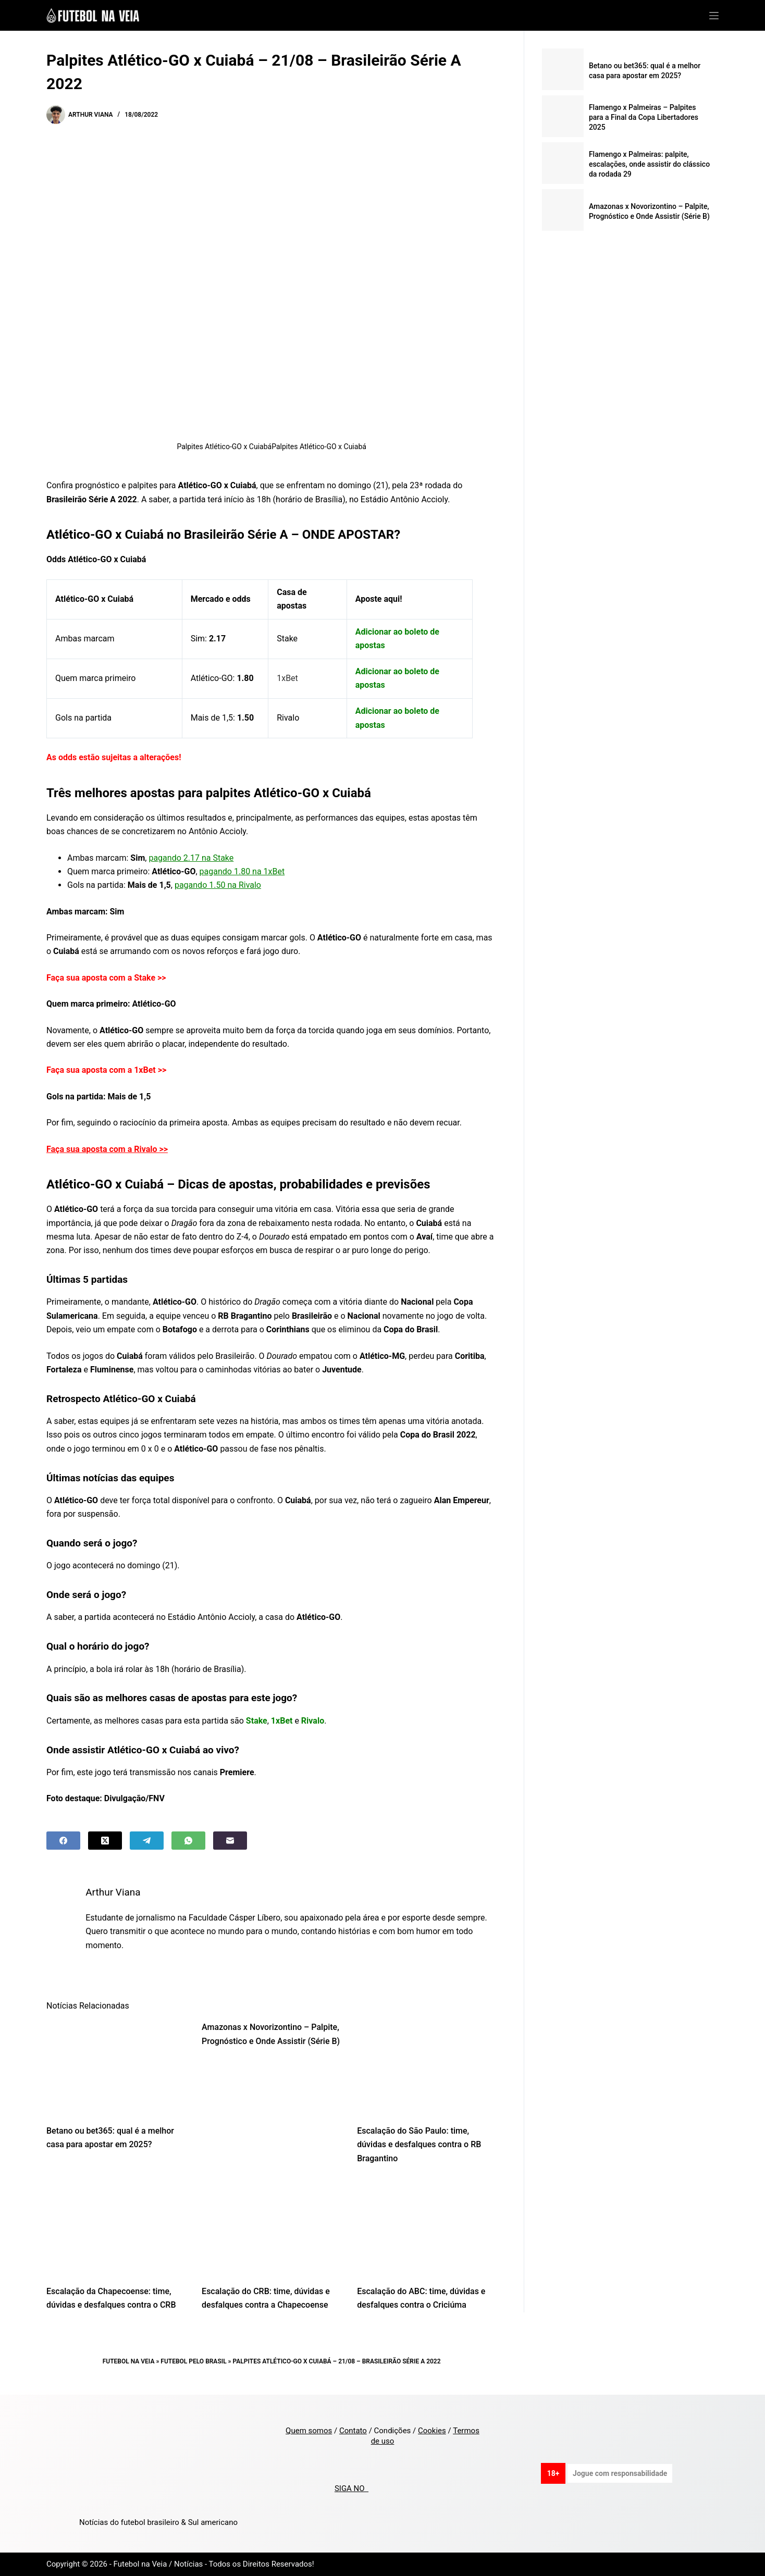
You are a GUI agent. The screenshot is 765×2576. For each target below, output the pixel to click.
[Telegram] (147, 1840)
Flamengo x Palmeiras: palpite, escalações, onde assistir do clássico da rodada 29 (649, 164)
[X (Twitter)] (105, 1840)
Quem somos (309, 2430)
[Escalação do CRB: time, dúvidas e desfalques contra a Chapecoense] (271, 2227)
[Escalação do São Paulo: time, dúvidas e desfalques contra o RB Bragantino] (427, 2067)
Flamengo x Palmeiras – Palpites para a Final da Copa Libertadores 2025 (643, 117)
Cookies (432, 2430)
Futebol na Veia (129, 2361)
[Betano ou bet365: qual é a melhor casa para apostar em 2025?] (116, 2067)
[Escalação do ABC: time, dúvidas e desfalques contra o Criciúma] (427, 2227)
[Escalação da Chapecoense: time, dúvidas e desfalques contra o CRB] (116, 2227)
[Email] (230, 1840)
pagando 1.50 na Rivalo (218, 885)
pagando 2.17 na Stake (191, 858)
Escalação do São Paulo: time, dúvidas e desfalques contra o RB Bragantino (419, 2144)
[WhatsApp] (188, 1840)
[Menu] (714, 15)
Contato (353, 2430)
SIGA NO (351, 2488)
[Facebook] (63, 1840)
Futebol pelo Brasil (193, 2361)
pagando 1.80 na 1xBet (242, 871)
